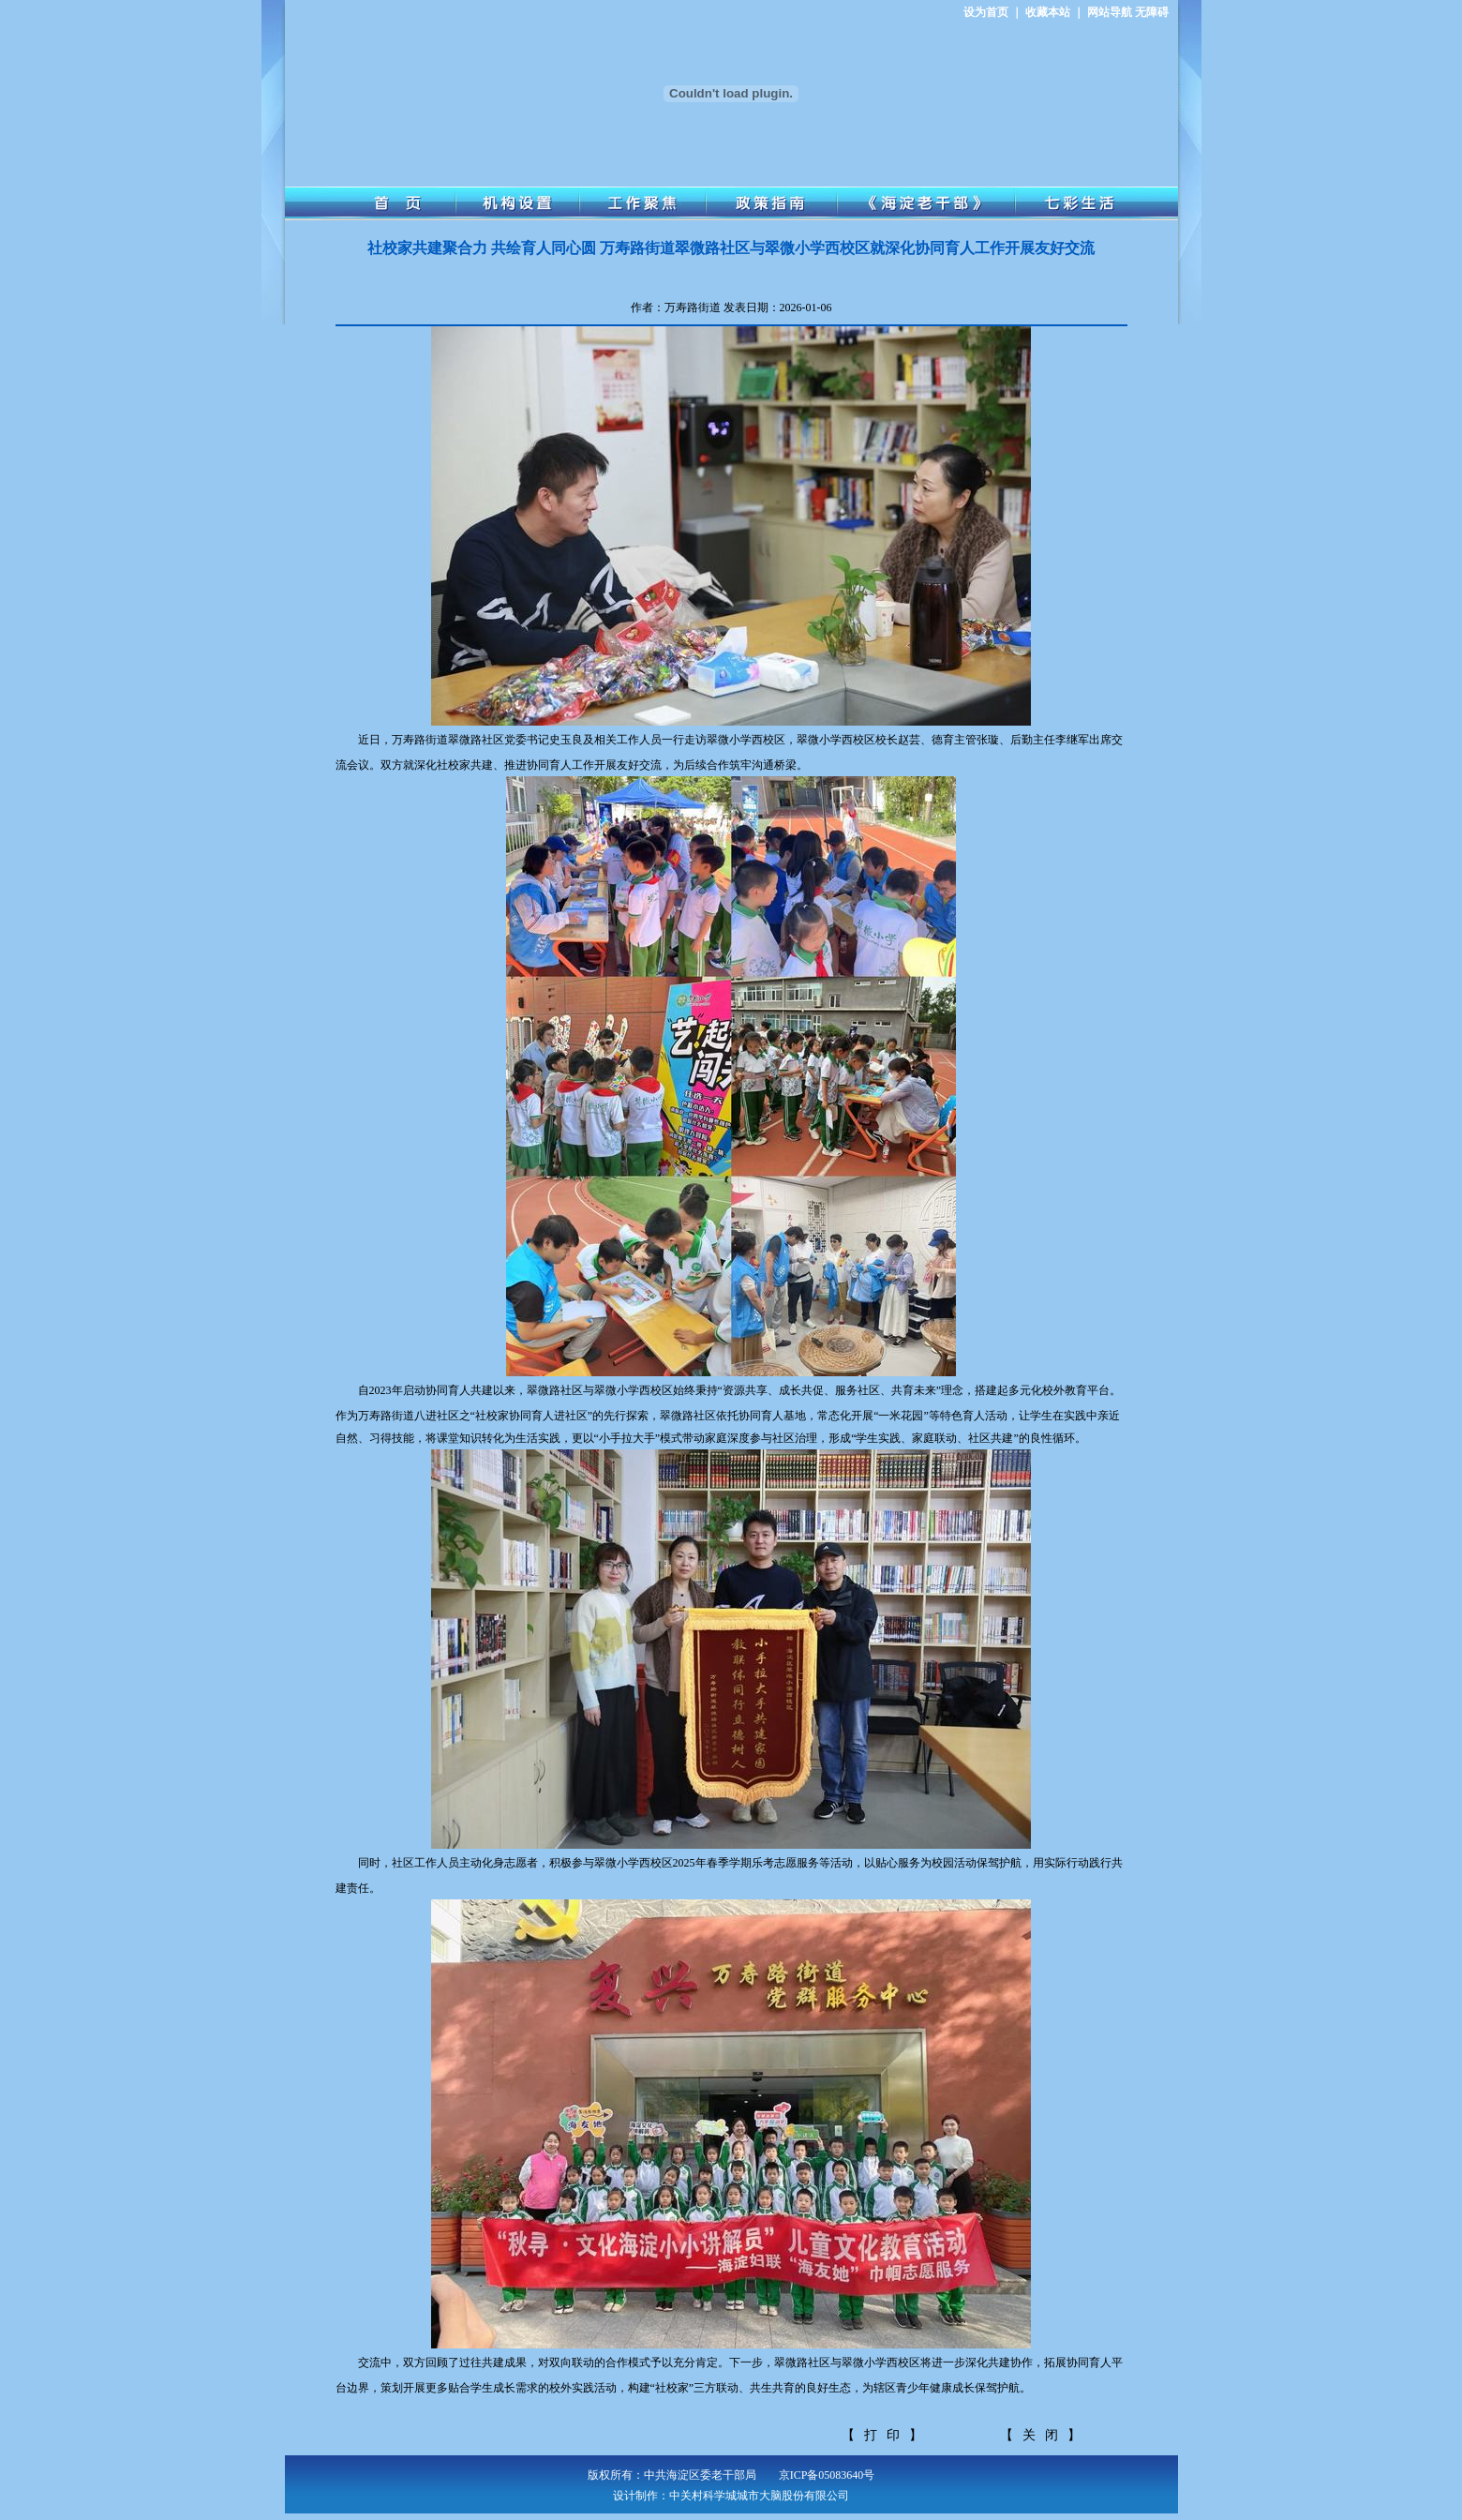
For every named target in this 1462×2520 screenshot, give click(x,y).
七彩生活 (1096, 203)
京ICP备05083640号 (827, 2475)
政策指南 (772, 203)
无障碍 (1152, 12)
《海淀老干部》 (925, 203)
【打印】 (887, 2435)
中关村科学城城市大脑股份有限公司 (759, 2495)
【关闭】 (1045, 2435)
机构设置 (517, 203)
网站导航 (1109, 12)
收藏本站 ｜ (1054, 12)
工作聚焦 (643, 203)
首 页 (370, 203)
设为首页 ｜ (992, 12)
